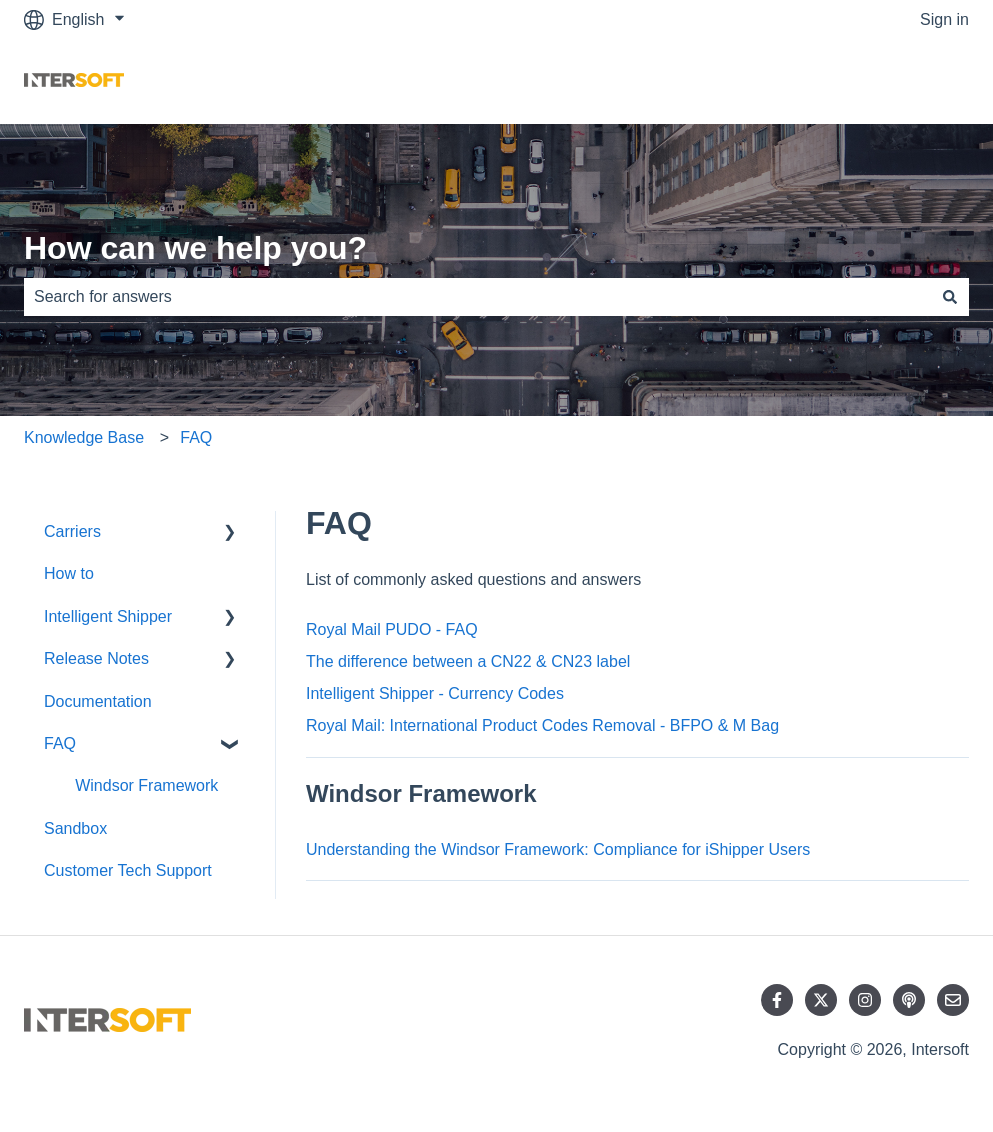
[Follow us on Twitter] (821, 1000)
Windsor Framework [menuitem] (146, 785)
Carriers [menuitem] (72, 531)
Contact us (911, 81)
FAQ (196, 437)
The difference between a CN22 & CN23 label (468, 661)
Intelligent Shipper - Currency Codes (435, 693)
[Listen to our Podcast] (909, 1000)
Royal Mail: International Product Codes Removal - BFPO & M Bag (542, 725)
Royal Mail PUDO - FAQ (392, 629)
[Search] (950, 297)
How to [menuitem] (69, 573)
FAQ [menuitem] (60, 743)
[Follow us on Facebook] (777, 1000)
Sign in (944, 19)
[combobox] (477, 297)
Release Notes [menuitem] (96, 658)
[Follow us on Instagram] (865, 1000)
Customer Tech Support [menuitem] (128, 870)
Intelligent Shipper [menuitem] (108, 616)
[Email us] (953, 1000)
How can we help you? (195, 248)
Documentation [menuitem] (98, 701)
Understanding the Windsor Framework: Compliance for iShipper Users (558, 849)
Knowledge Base (84, 437)
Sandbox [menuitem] (75, 828)
